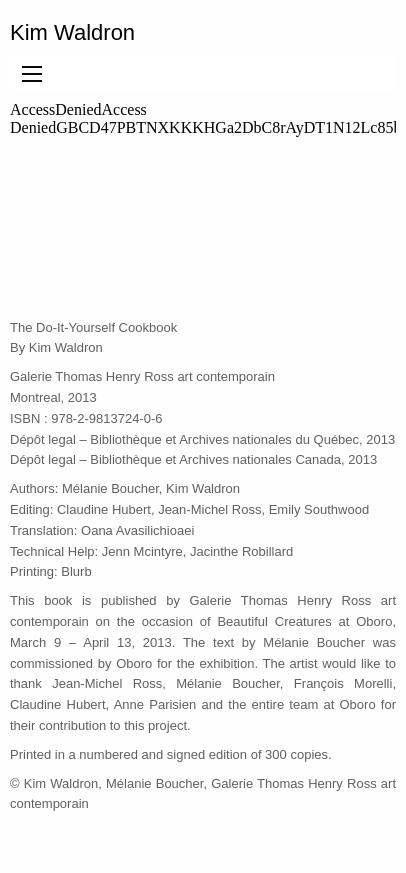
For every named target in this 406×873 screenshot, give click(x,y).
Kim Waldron (72, 32)
